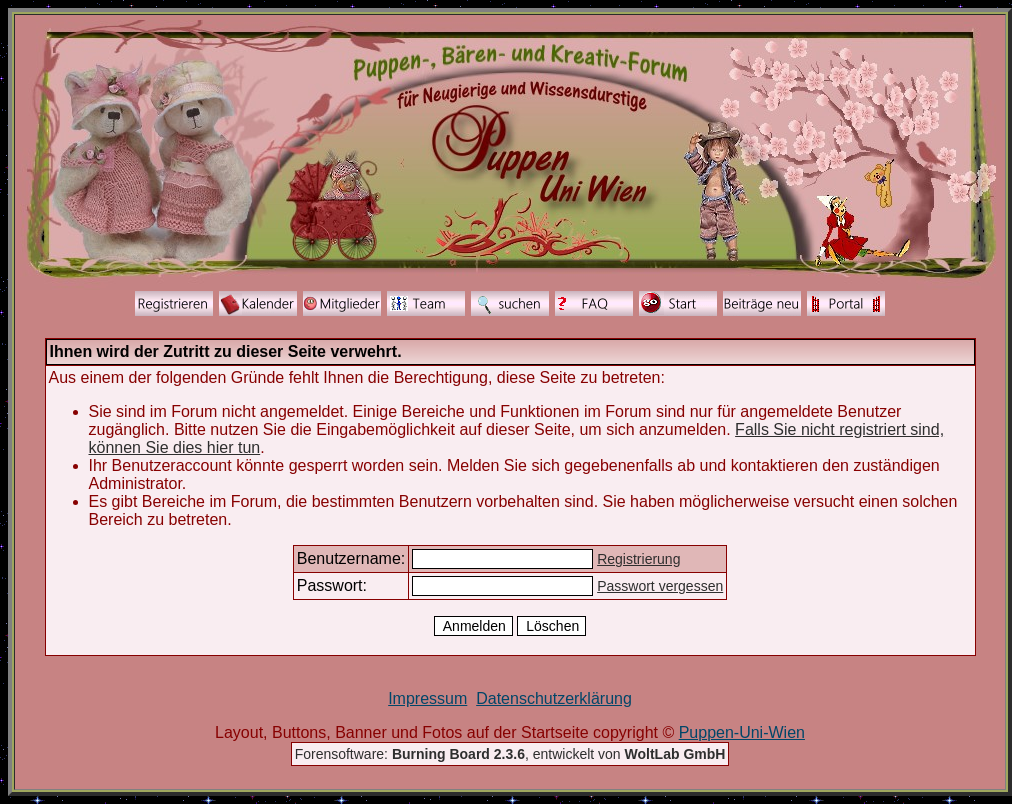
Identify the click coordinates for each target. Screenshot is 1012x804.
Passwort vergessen (660, 586)
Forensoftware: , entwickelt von (510, 754)
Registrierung (638, 559)
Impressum (427, 698)
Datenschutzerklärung (554, 698)
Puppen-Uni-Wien (742, 732)
